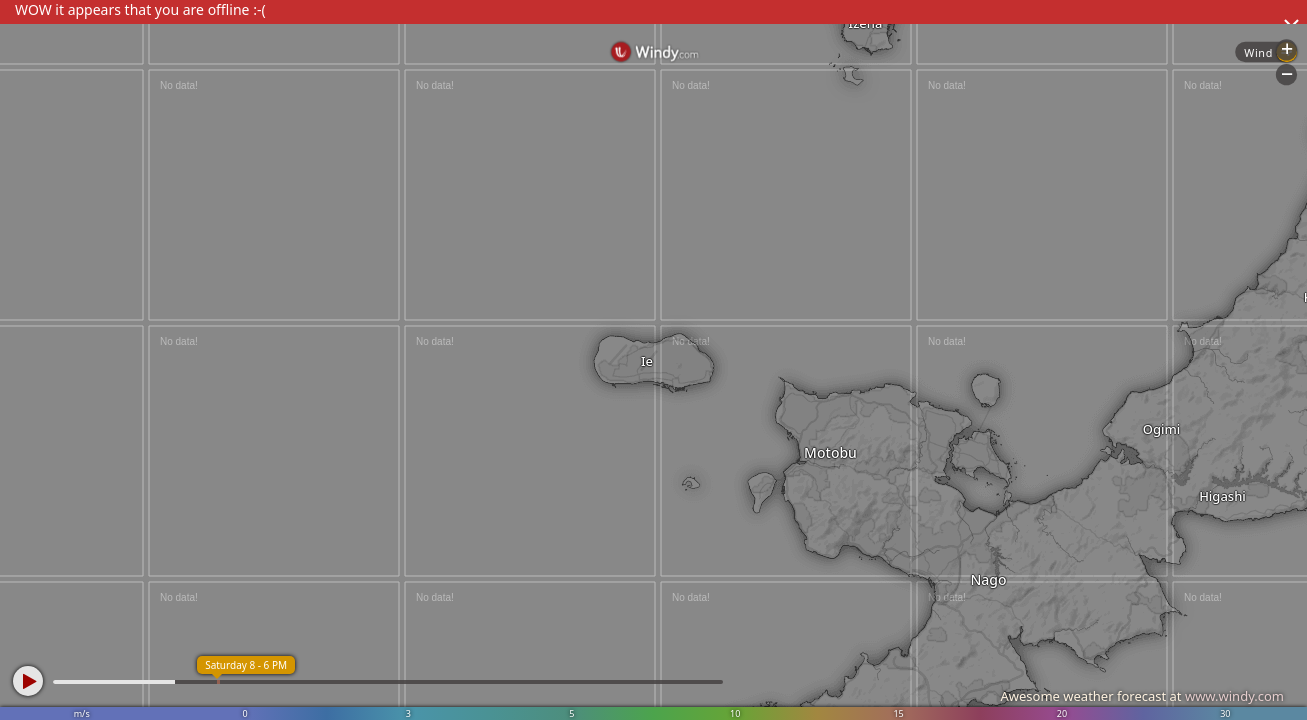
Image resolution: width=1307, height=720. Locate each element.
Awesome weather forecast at (1142, 696)
